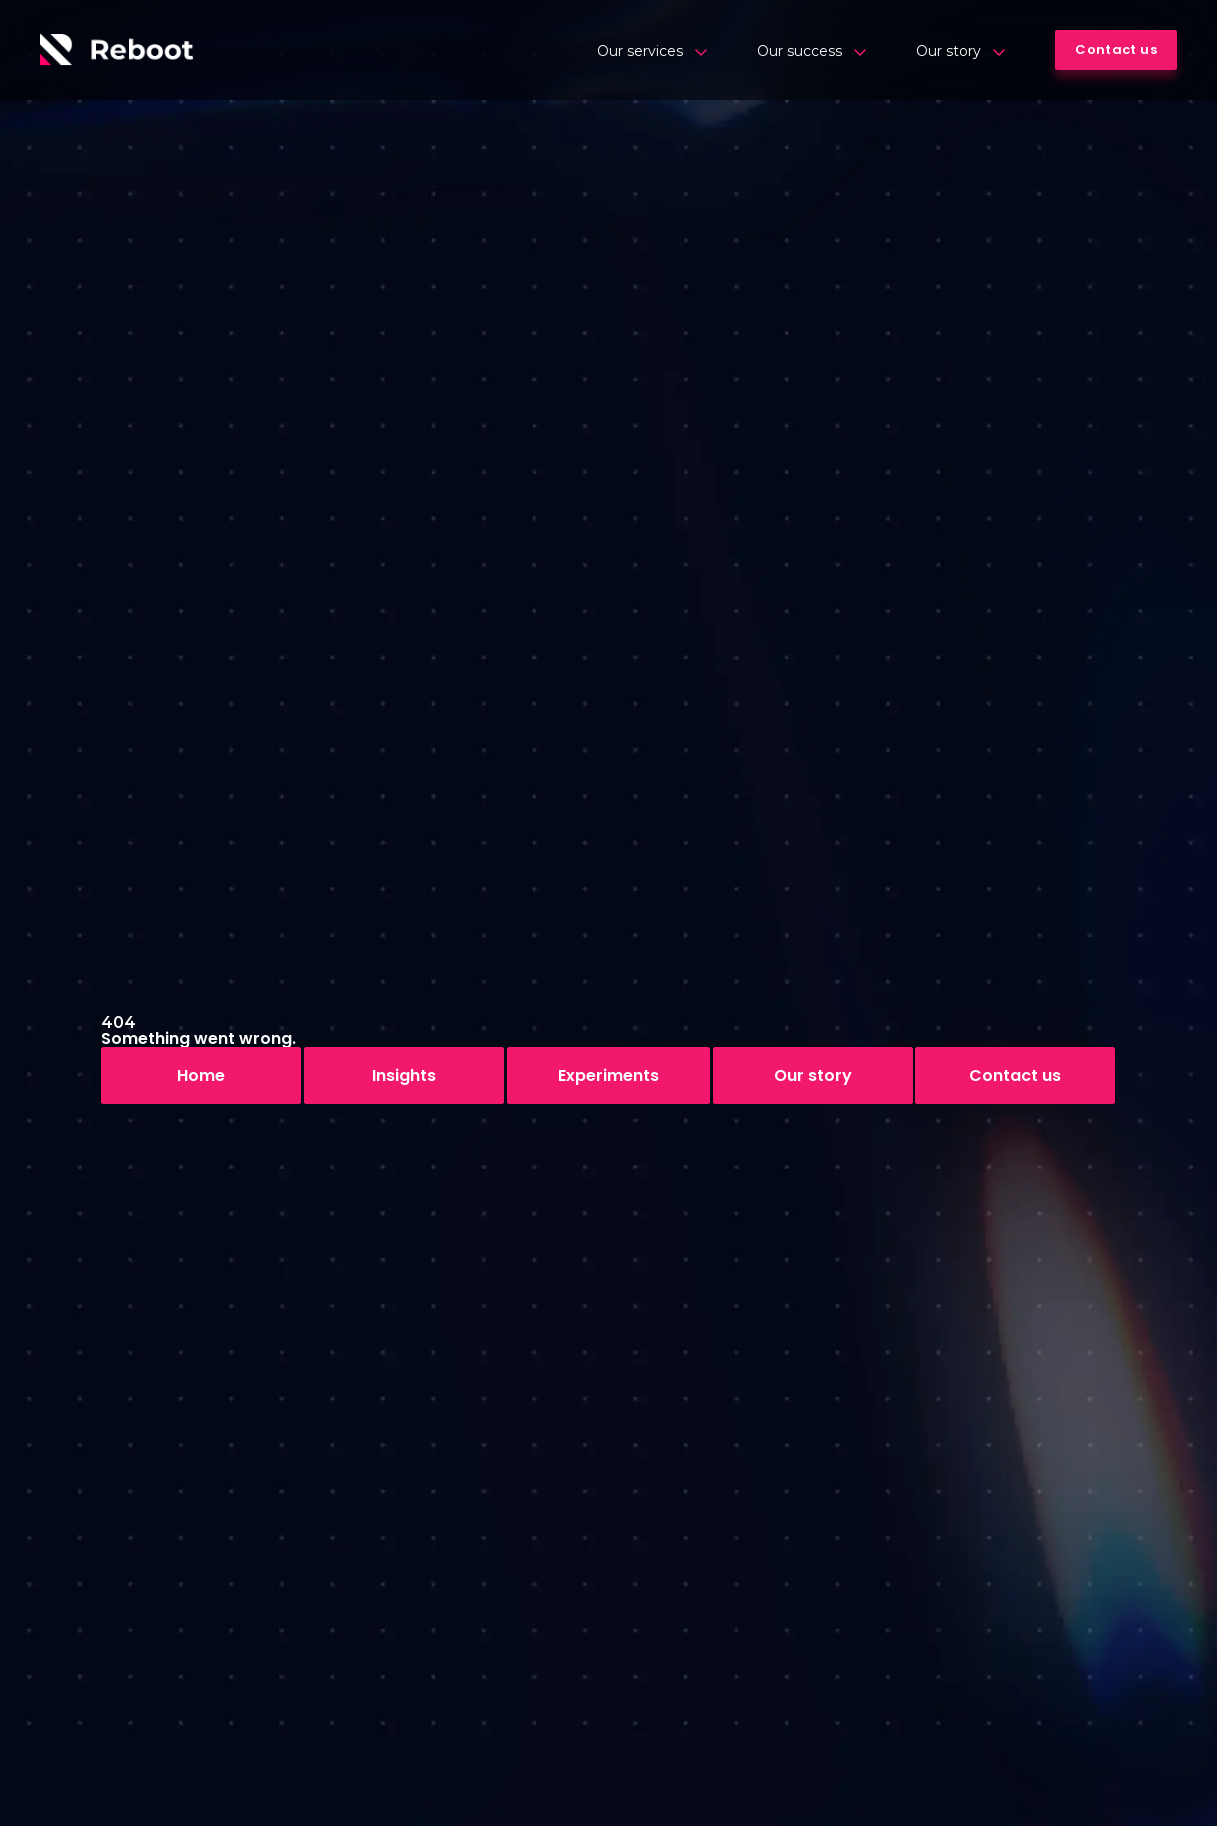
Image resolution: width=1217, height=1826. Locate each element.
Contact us (1015, 1075)
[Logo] (117, 50)
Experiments (608, 1075)
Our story (960, 51)
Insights (404, 1075)
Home (201, 1075)
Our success (811, 51)
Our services (652, 51)
